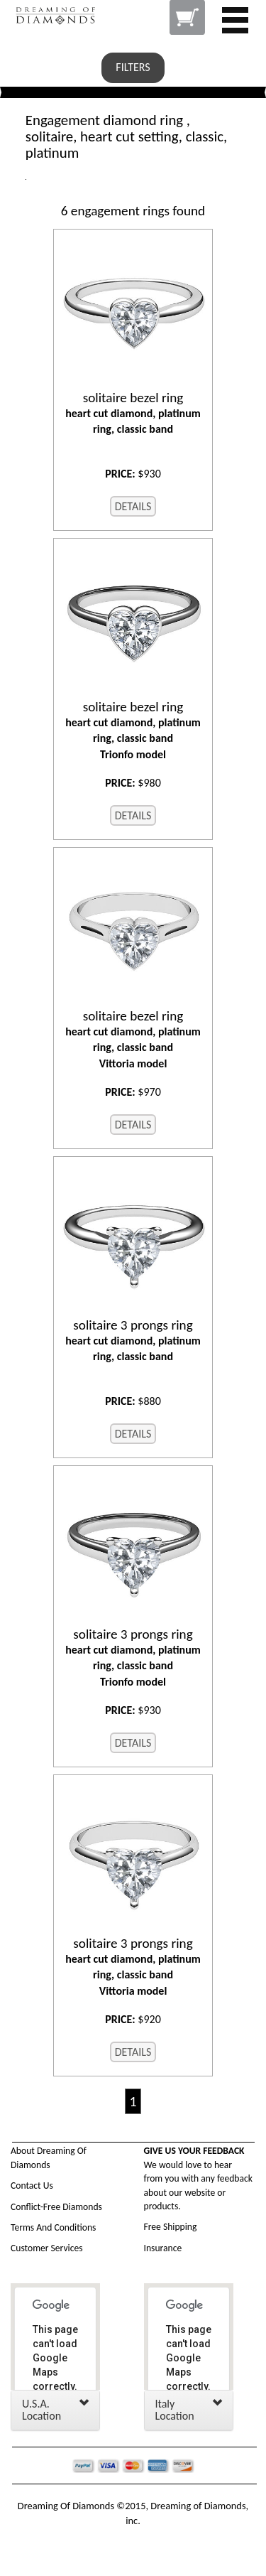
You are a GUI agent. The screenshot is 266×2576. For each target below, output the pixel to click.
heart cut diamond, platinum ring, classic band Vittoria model (133, 1039)
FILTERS (133, 67)
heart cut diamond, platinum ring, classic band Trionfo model (133, 730)
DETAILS (133, 506)
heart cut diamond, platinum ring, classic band (133, 413)
